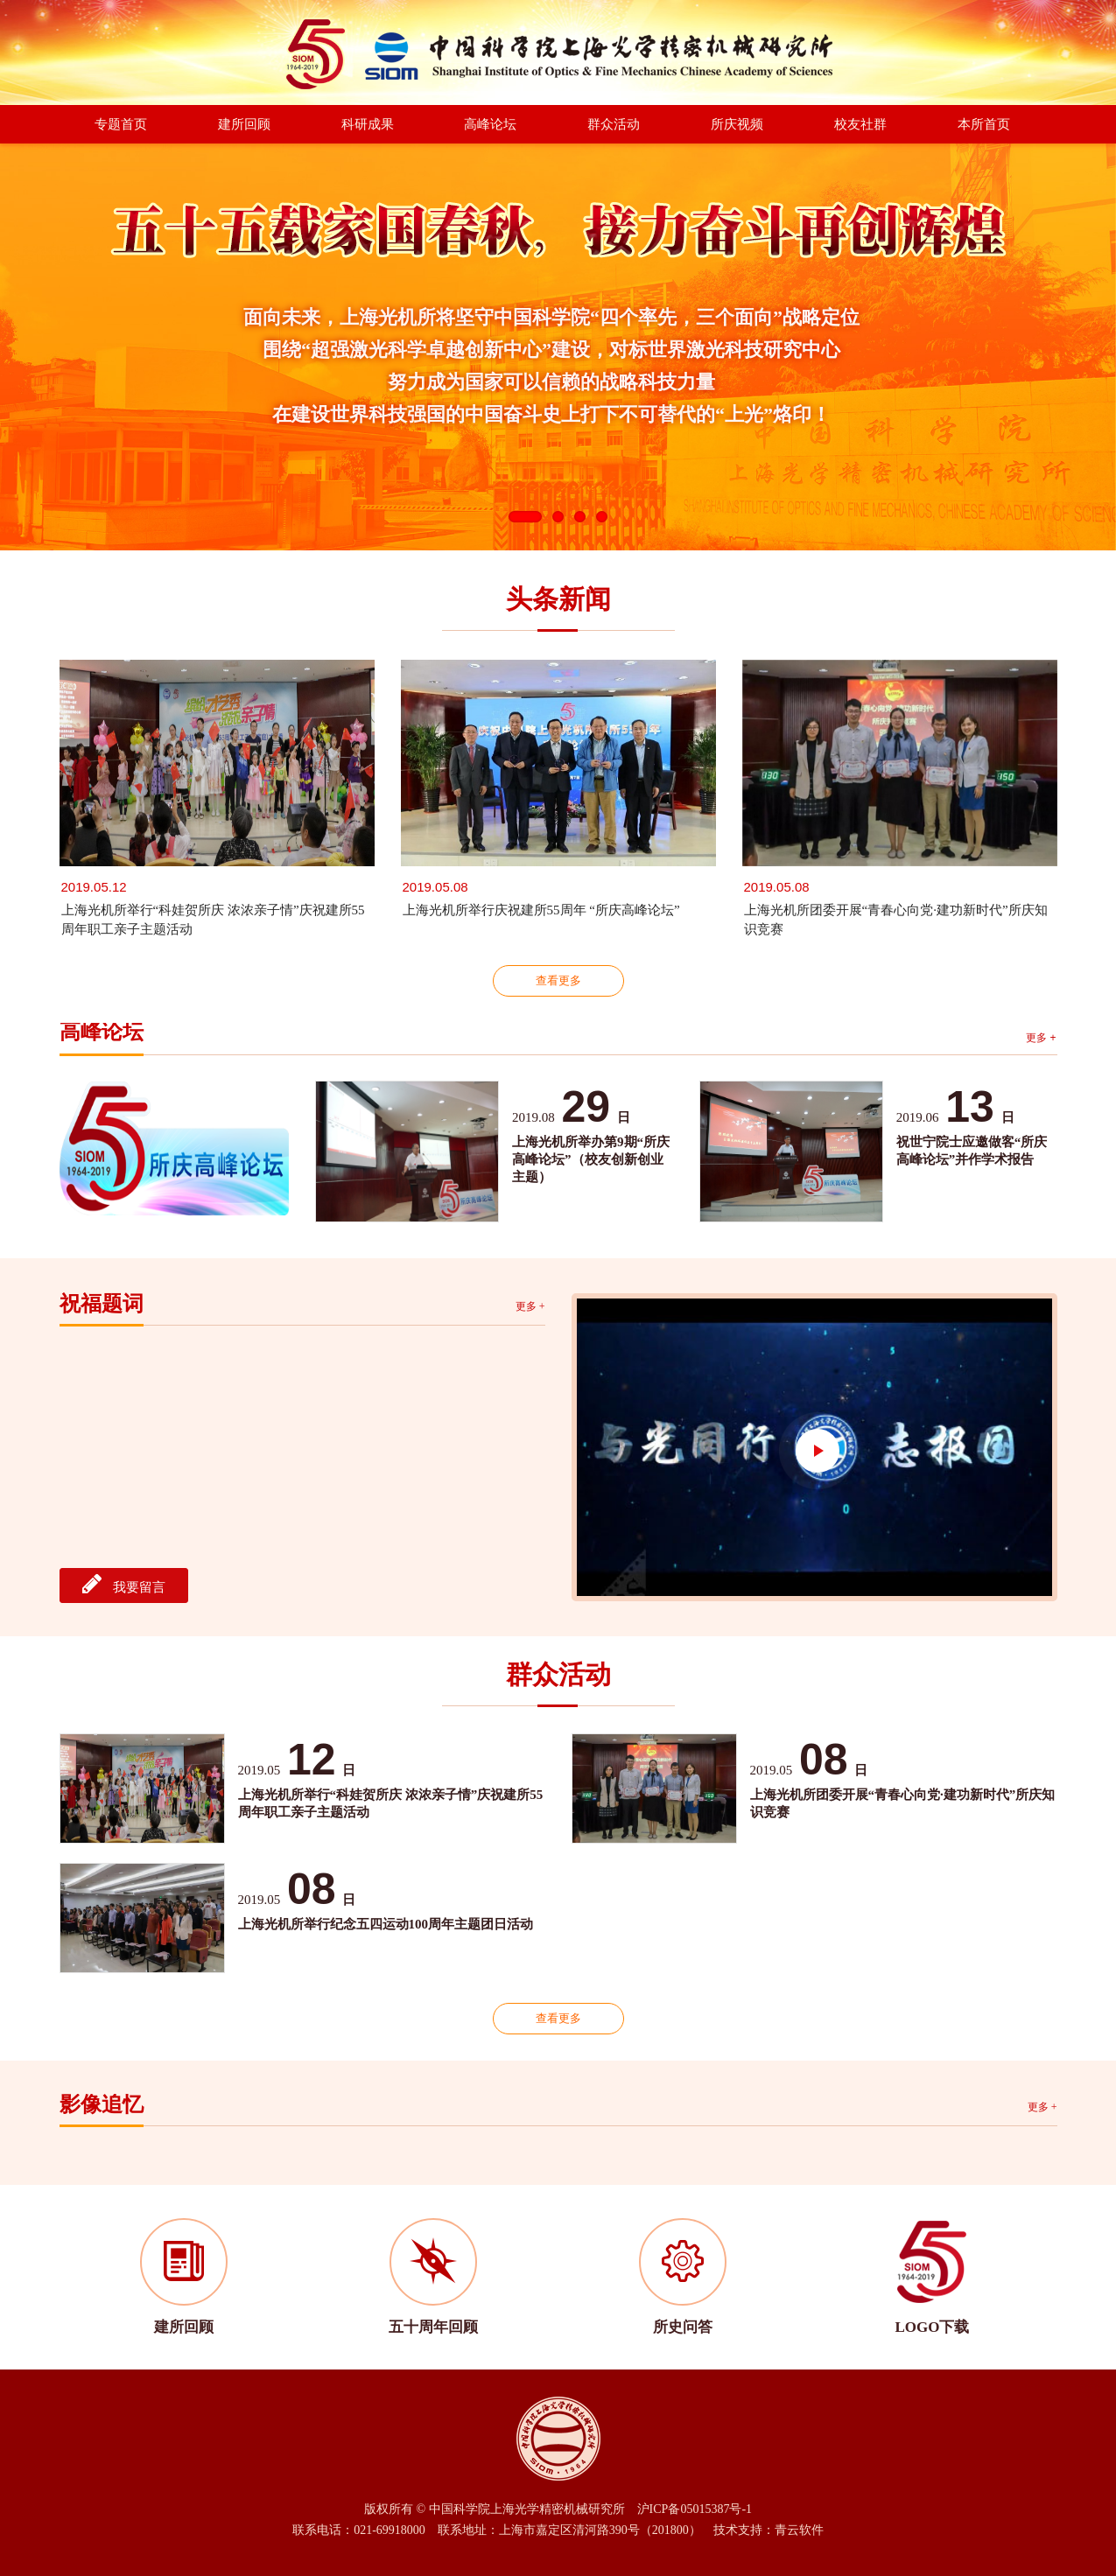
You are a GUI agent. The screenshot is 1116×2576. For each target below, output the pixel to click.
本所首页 (984, 124)
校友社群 (860, 124)
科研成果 (367, 124)
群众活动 (613, 124)
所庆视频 (737, 124)
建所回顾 (244, 124)
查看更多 (558, 980)
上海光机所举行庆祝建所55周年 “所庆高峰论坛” (541, 910)
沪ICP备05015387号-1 (694, 2509)
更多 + (1041, 1038)
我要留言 (124, 1583)
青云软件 (799, 2530)
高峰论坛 (490, 124)
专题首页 (121, 124)
